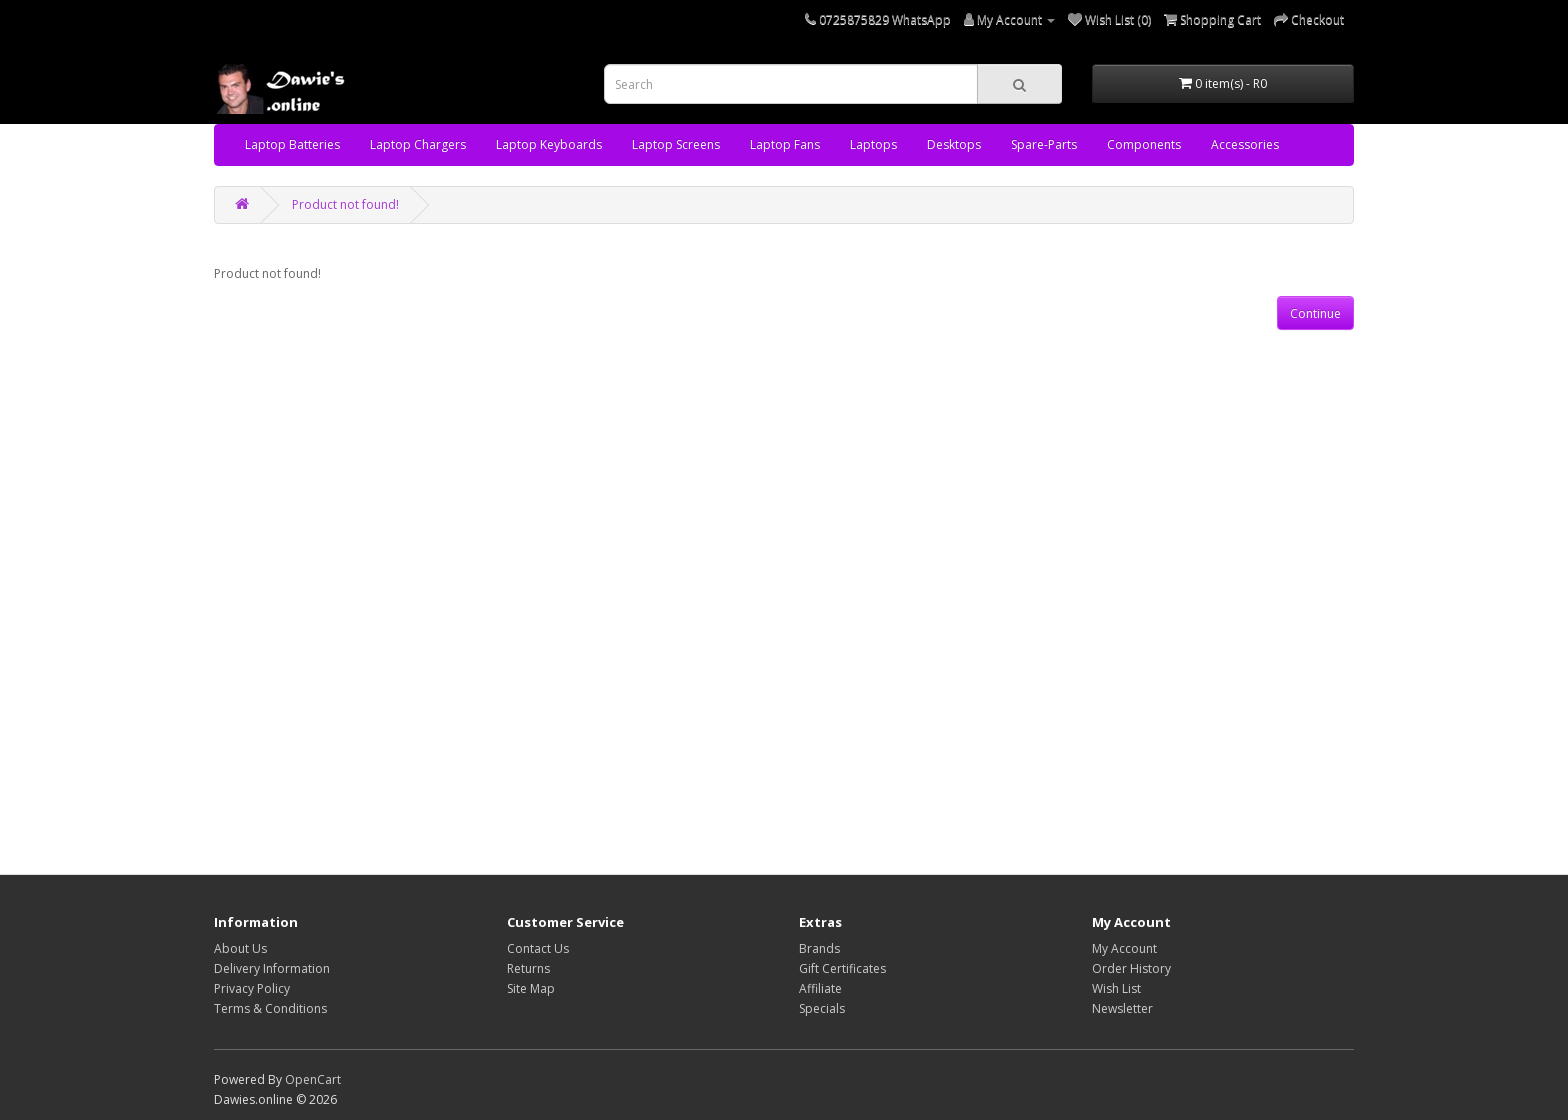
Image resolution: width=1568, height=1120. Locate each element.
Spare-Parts (1044, 144)
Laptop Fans (785, 144)
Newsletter (1122, 1008)
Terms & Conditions (270, 1008)
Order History (1131, 968)
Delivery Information (272, 968)
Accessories (1245, 144)
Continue (1315, 313)
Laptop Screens (676, 144)
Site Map (531, 988)
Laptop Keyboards (549, 144)
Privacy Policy (252, 988)
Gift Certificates (842, 968)
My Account (1124, 948)
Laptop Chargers (418, 144)
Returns (528, 968)
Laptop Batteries (292, 144)
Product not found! (345, 204)
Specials (822, 1008)
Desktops (954, 144)
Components (1144, 144)
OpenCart (313, 1079)
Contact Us (538, 948)
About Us (240, 948)
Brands (819, 948)
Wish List (1116, 988)
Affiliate (820, 988)
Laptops (873, 144)
